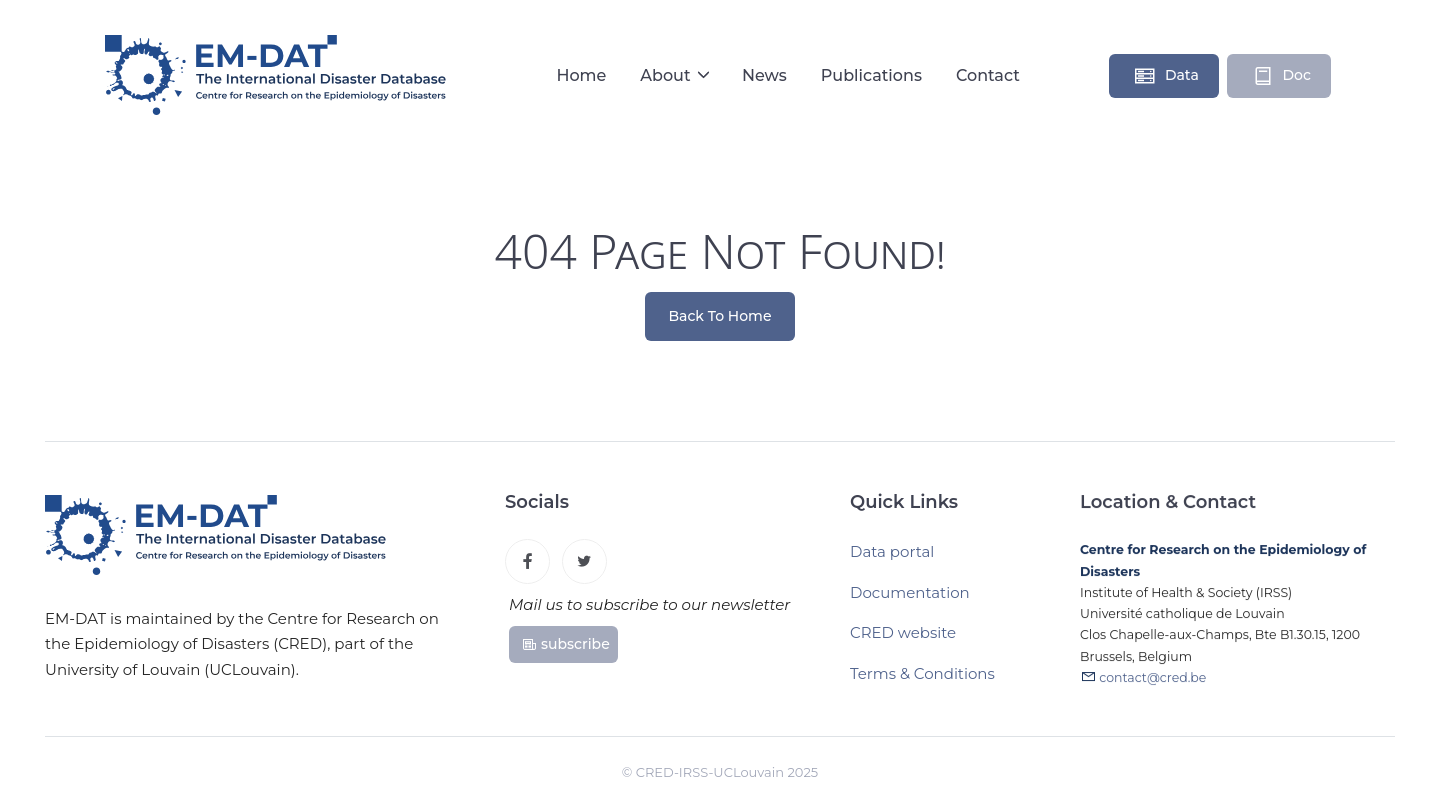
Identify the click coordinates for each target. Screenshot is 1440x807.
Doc (1281, 76)
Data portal (892, 552)
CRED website (903, 633)
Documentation (910, 592)
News (764, 75)
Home (581, 75)
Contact (988, 75)
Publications (871, 75)
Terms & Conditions (922, 673)
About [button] (667, 75)
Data (1166, 76)
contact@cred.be (1152, 677)
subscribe (565, 644)
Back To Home (720, 316)
